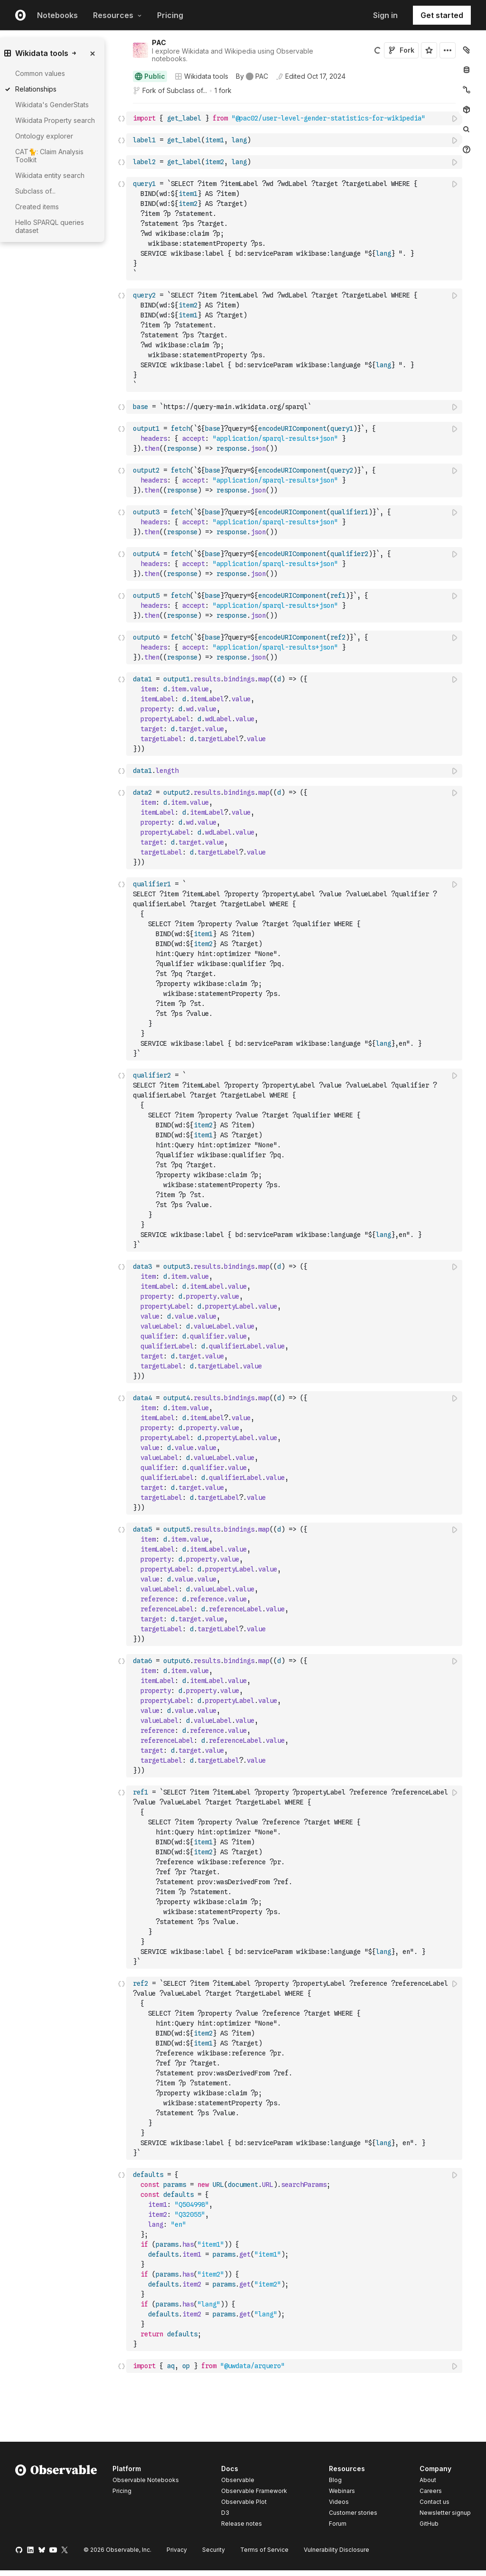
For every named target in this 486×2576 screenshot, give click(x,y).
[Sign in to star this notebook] (429, 50)
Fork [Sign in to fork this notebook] (401, 50)
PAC (159, 42)
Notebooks (57, 15)
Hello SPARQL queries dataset (49, 226)
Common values (40, 73)
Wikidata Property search (55, 120)
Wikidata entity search (49, 175)
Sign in (385, 15)
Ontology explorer (44, 136)
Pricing (170, 15)
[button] (122, 107)
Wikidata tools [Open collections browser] (201, 76)
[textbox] (295, 118)
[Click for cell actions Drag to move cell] (121, 118)
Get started (442, 15)
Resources (117, 15)
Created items (37, 207)
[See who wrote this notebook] (252, 76)
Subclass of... (187, 90)
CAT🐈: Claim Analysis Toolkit (49, 156)
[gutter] (89, 340)
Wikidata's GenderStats (52, 105)
